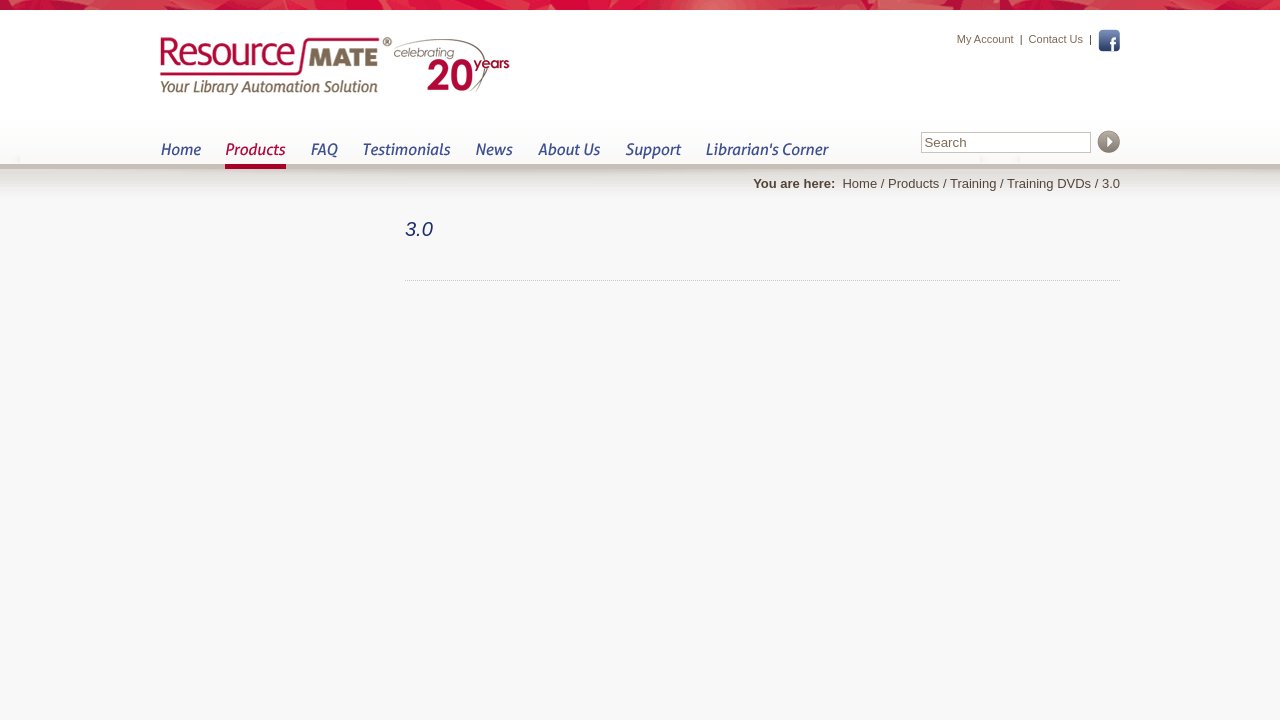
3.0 (1111, 183)
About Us (568, 155)
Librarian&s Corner (767, 155)
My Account (985, 39)
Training (973, 183)
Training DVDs (1049, 183)
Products (255, 155)
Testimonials (406, 155)
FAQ (324, 155)
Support (653, 155)
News (494, 155)
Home (180, 155)
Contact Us (1056, 39)
